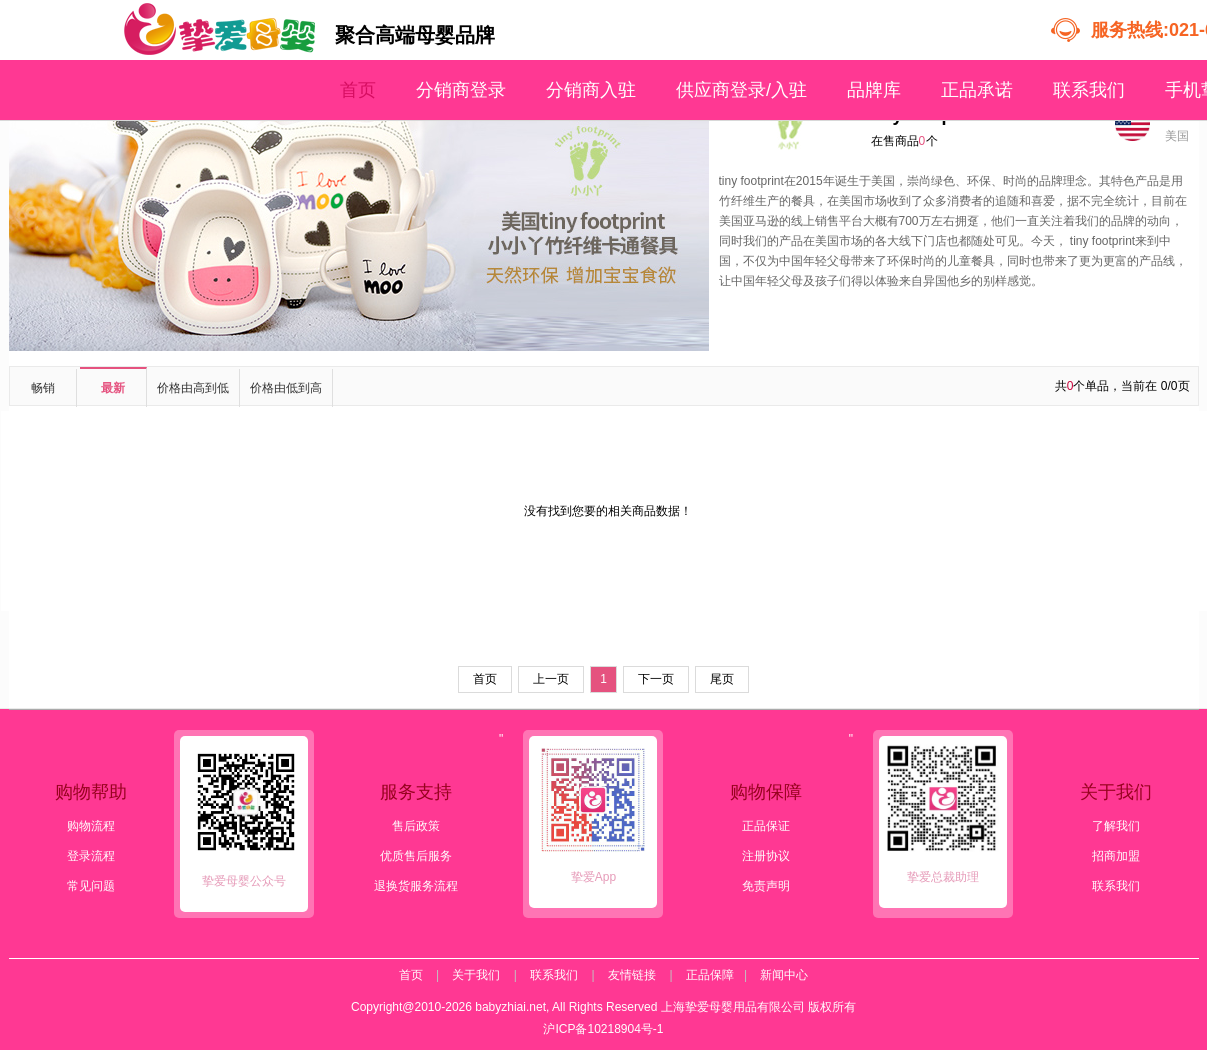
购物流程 (91, 826)
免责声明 (766, 886)
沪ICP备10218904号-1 (603, 1029)
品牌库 (874, 90)
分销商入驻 (591, 90)
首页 (358, 90)
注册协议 (766, 856)
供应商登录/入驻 (741, 90)
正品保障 (710, 975)
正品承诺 (977, 90)
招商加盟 (1116, 856)
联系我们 (1089, 90)
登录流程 (91, 856)
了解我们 (1116, 826)
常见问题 (91, 886)
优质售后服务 (416, 856)
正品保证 (766, 826)
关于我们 (476, 975)
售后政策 (416, 826)
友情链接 (632, 975)
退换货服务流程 (416, 886)
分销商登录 (461, 90)
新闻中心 (784, 975)
